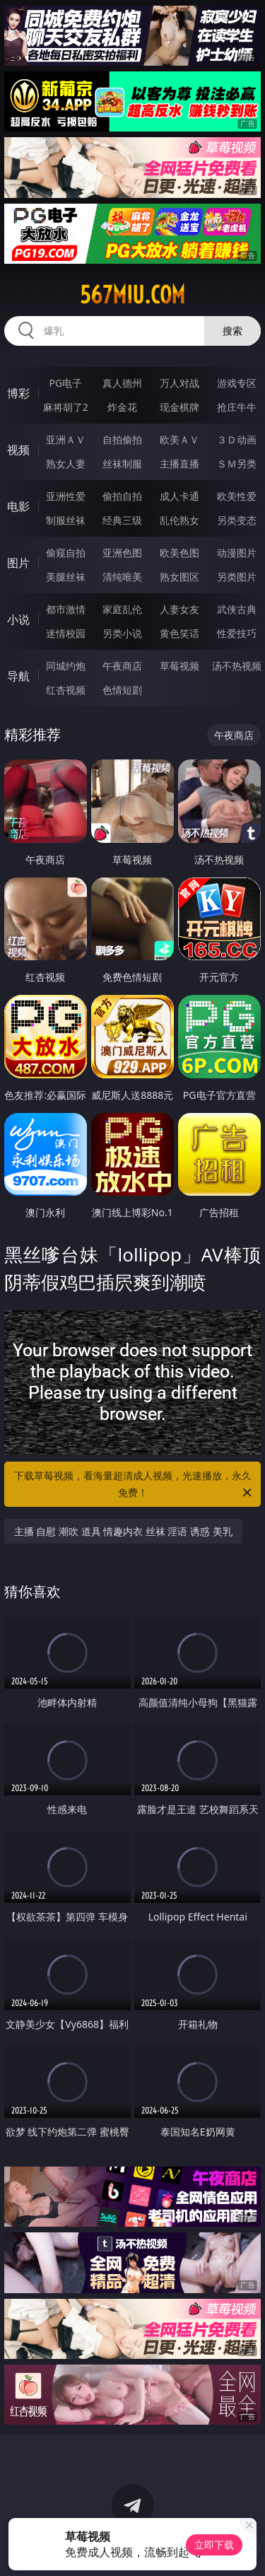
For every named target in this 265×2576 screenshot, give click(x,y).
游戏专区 (237, 383)
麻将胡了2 (65, 407)
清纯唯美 (122, 576)
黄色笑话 (179, 633)
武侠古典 (237, 609)
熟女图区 (179, 576)
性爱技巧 (237, 633)
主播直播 (179, 463)
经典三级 (122, 520)
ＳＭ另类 (237, 463)
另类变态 (237, 520)
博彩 (18, 393)
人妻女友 (179, 609)
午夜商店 (122, 665)
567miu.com (132, 295)
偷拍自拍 (122, 496)
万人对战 (179, 383)
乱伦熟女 (179, 520)
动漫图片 (237, 552)
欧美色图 (179, 552)
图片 (18, 563)
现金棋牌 (179, 407)
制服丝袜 (66, 520)
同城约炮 (66, 665)
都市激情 (66, 609)
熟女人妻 (66, 463)
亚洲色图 (122, 552)
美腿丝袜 (66, 576)
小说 (18, 619)
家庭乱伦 (122, 609)
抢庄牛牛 (237, 407)
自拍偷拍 (122, 439)
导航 (18, 676)
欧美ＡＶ (179, 439)
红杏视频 (66, 690)
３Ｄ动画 (237, 439)
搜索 (232, 330)
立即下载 (214, 2544)
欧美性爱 (237, 496)
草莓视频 (179, 665)
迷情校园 (66, 633)
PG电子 (65, 383)
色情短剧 (122, 690)
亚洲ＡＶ (66, 439)
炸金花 (122, 407)
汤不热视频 (236, 665)
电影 (18, 506)
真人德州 (122, 383)
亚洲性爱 (66, 496)
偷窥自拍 (66, 552)
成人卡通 (179, 496)
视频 (18, 449)
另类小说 (122, 633)
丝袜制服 (122, 463)
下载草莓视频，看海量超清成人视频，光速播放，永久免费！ (134, 1485)
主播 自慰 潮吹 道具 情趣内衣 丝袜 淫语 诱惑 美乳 (123, 1531)
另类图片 (237, 576)
